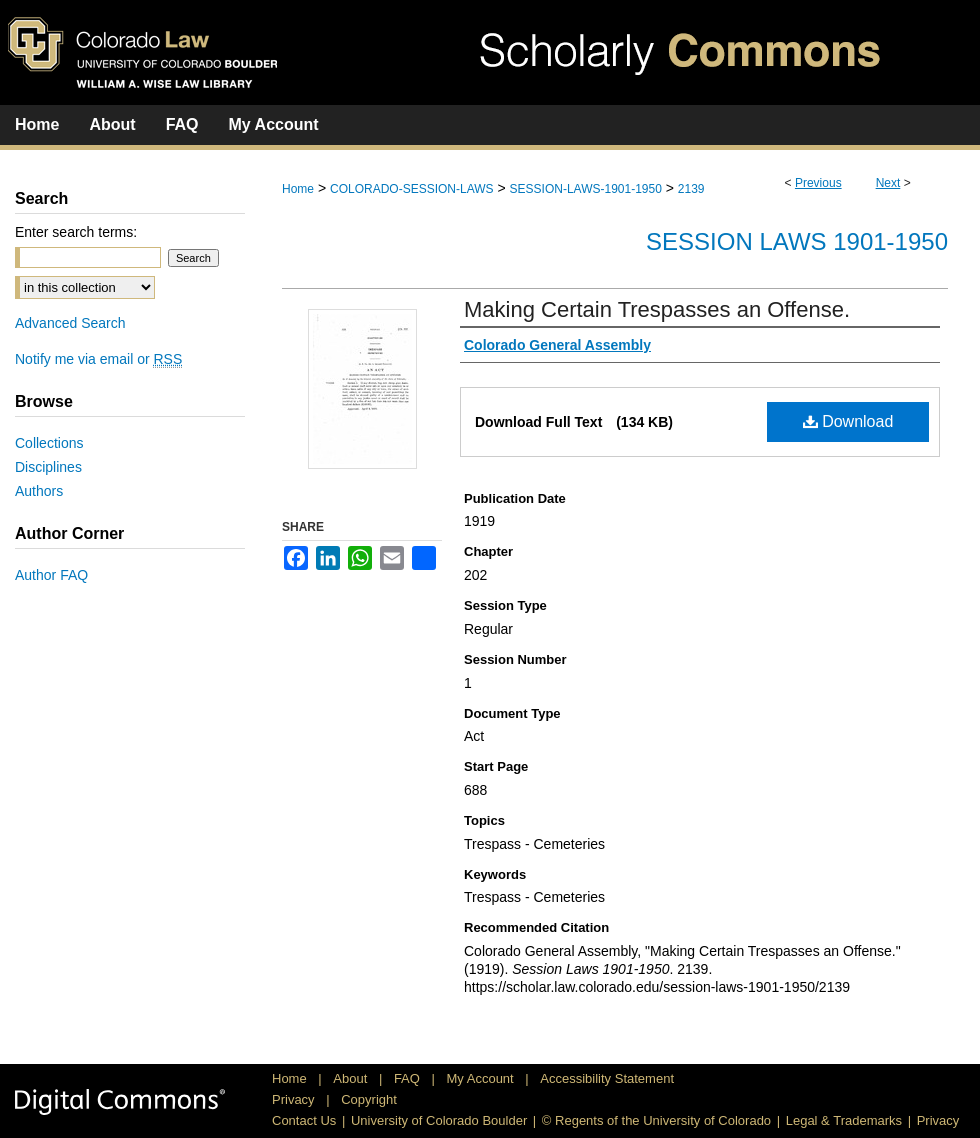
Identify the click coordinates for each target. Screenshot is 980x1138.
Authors (39, 491)
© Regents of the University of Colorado (656, 1120)
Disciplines (48, 467)
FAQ (409, 1078)
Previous (818, 183)
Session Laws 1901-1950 (797, 241)
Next (888, 183)
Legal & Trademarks (844, 1120)
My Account (482, 1078)
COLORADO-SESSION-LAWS (412, 189)
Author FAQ (51, 575)
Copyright (369, 1099)
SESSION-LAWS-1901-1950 (586, 189)
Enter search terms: (76, 232)
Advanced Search (70, 323)
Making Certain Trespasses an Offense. (657, 309)
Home (298, 189)
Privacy (295, 1099)
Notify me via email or (98, 359)
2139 (691, 189)
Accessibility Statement (607, 1078)
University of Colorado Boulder (439, 1120)
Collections (49, 443)
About (352, 1078)
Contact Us (304, 1120)
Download (848, 421)
